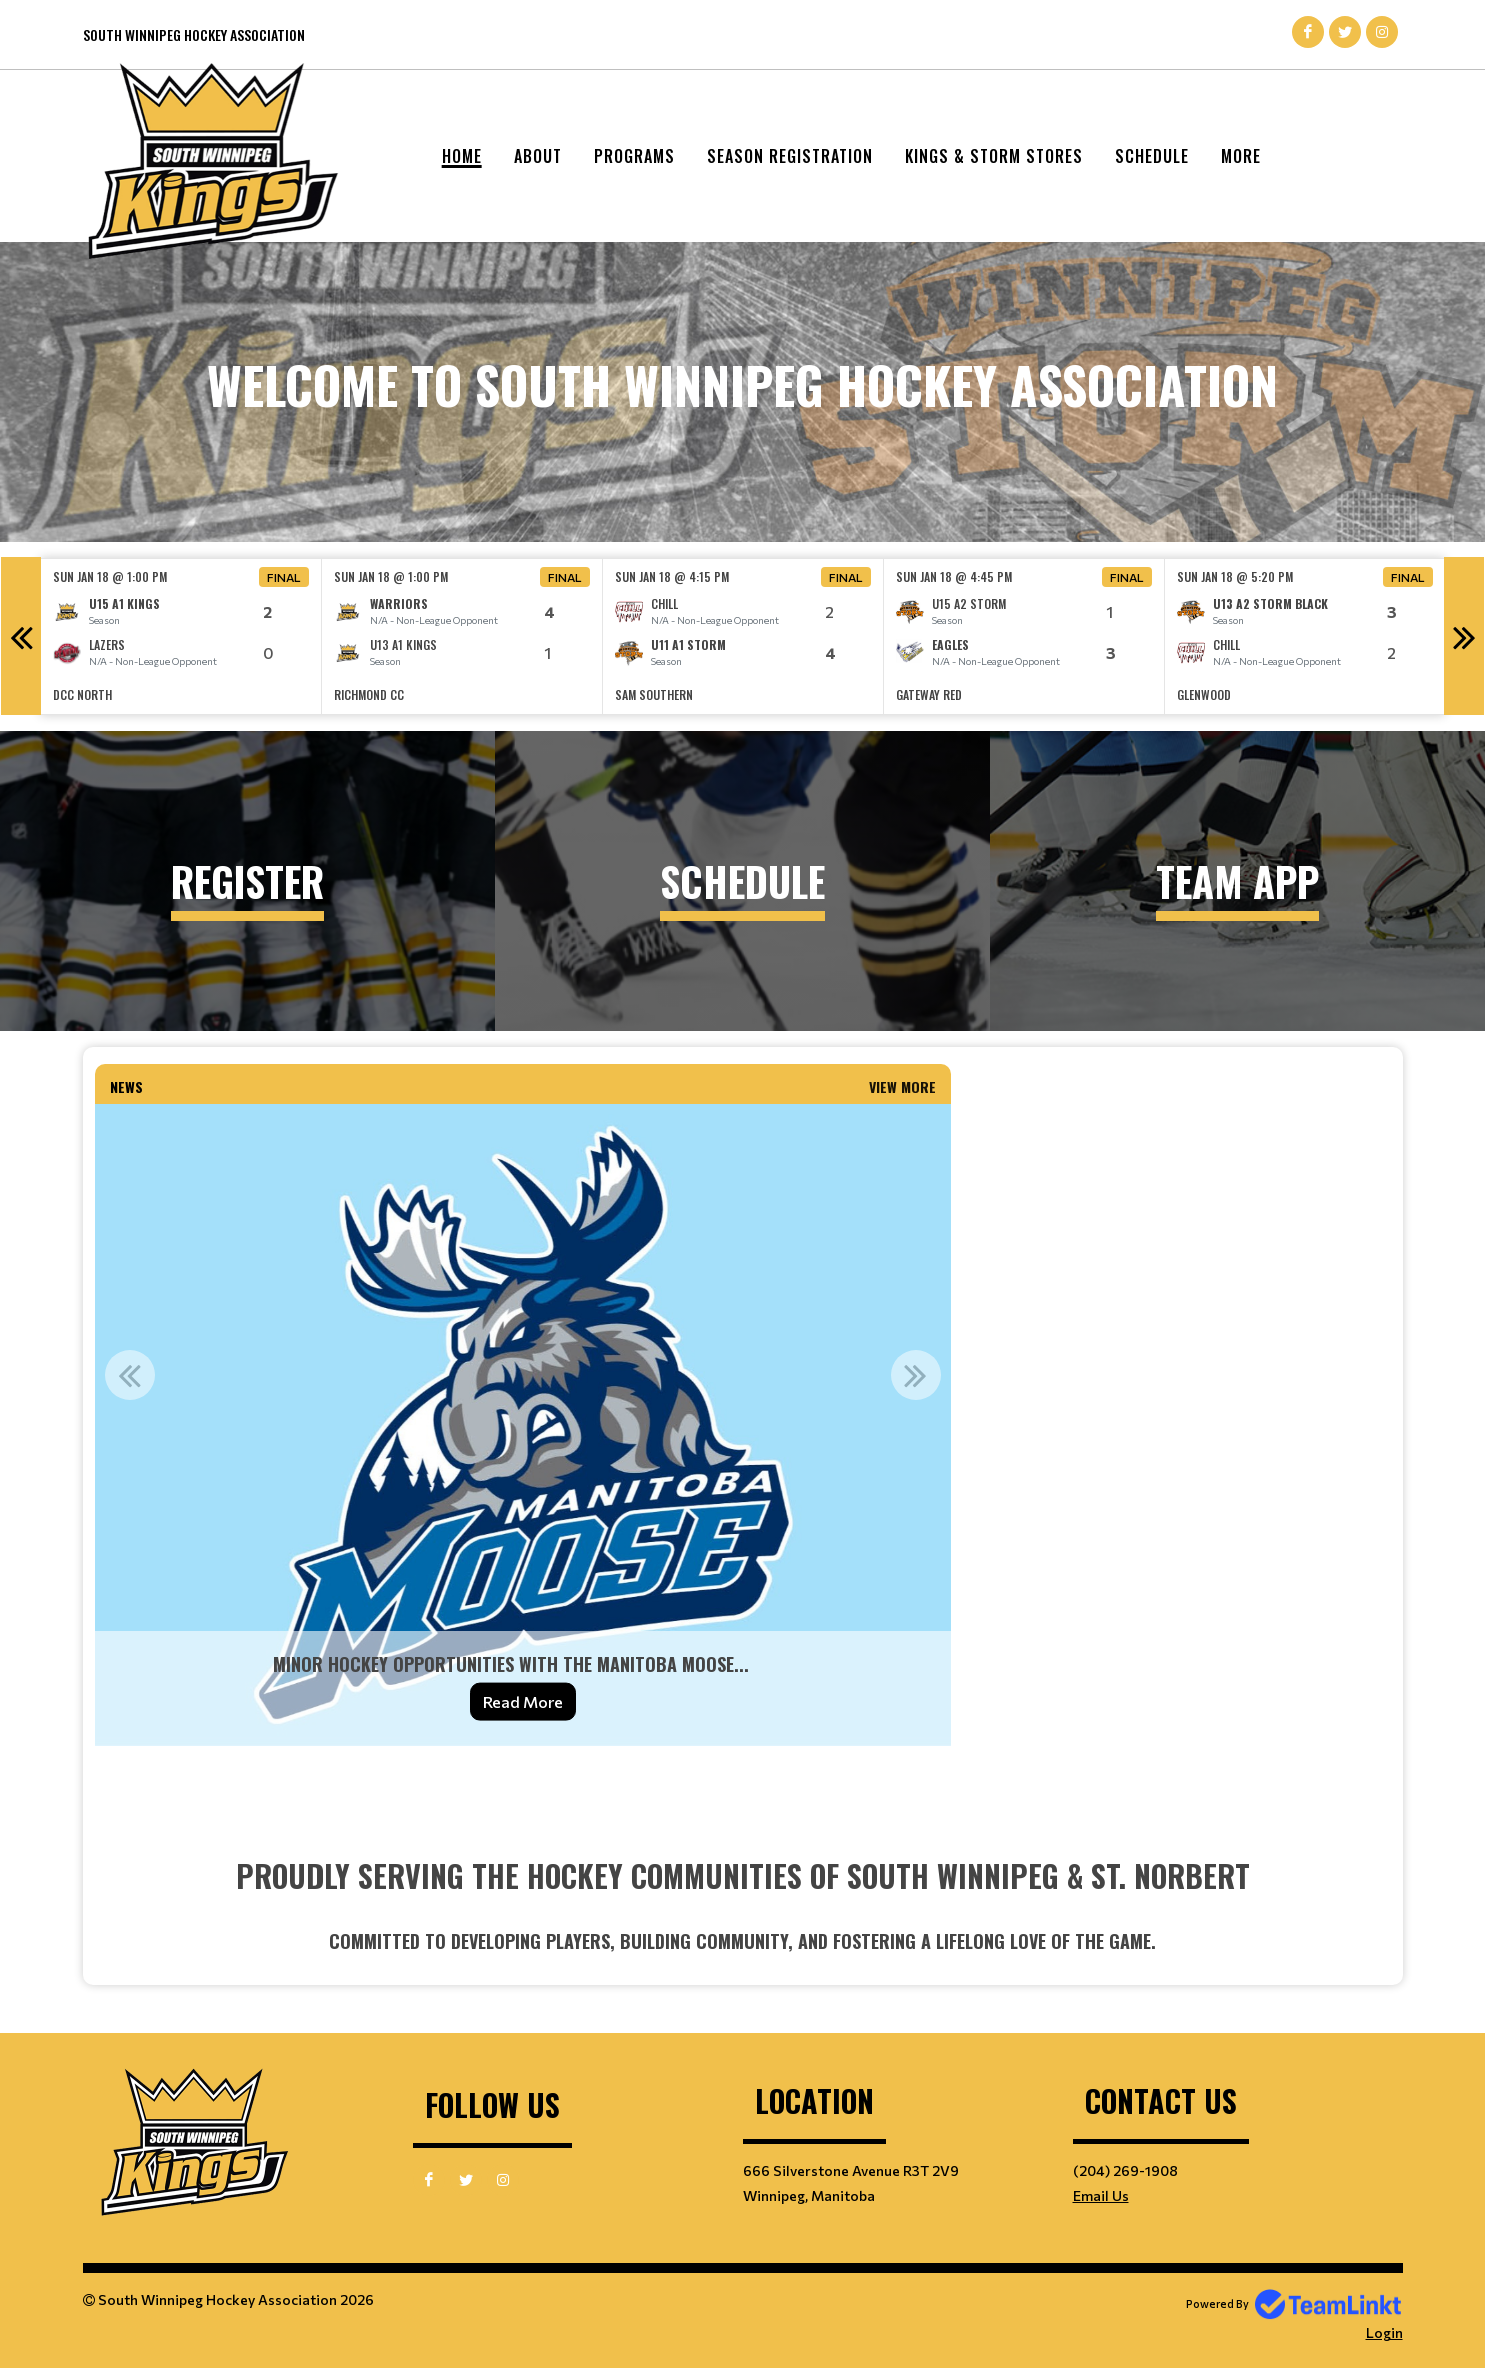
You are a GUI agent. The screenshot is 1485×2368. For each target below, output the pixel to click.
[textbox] (523, 1784)
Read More (523, 1701)
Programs (634, 156)
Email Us (1101, 2195)
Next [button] (1464, 636)
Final (284, 577)
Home (462, 156)
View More (902, 1086)
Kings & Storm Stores (994, 156)
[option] (181, 636)
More (1241, 156)
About (538, 156)
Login (1384, 2332)
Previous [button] (21, 636)
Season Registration (790, 156)
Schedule (1152, 156)
